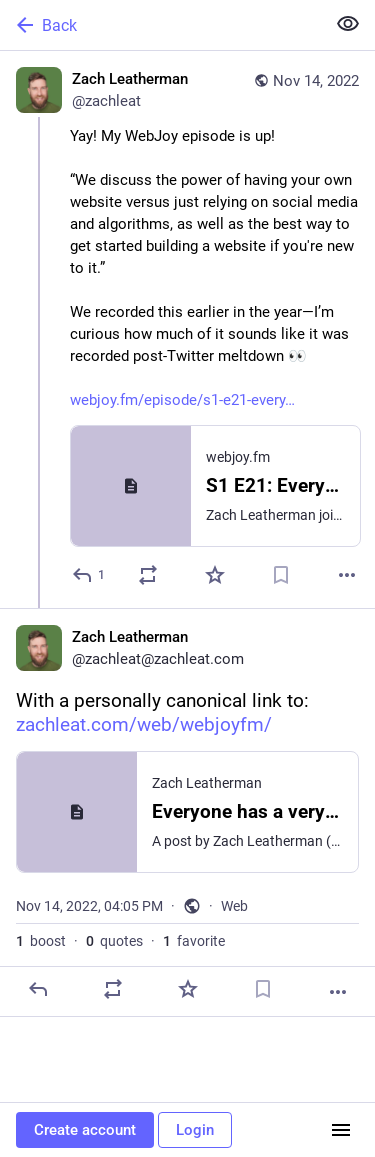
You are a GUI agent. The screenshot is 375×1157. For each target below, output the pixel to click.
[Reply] (89, 575)
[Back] (160, 25)
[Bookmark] (281, 575)
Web (234, 906)
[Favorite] (215, 575)
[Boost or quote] (148, 575)
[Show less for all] (348, 24)
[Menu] (341, 1130)
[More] (347, 575)
